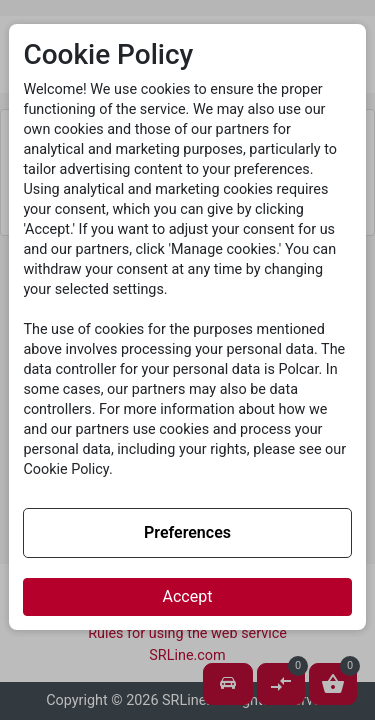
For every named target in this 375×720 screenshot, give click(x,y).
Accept (188, 596)
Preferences (187, 532)
